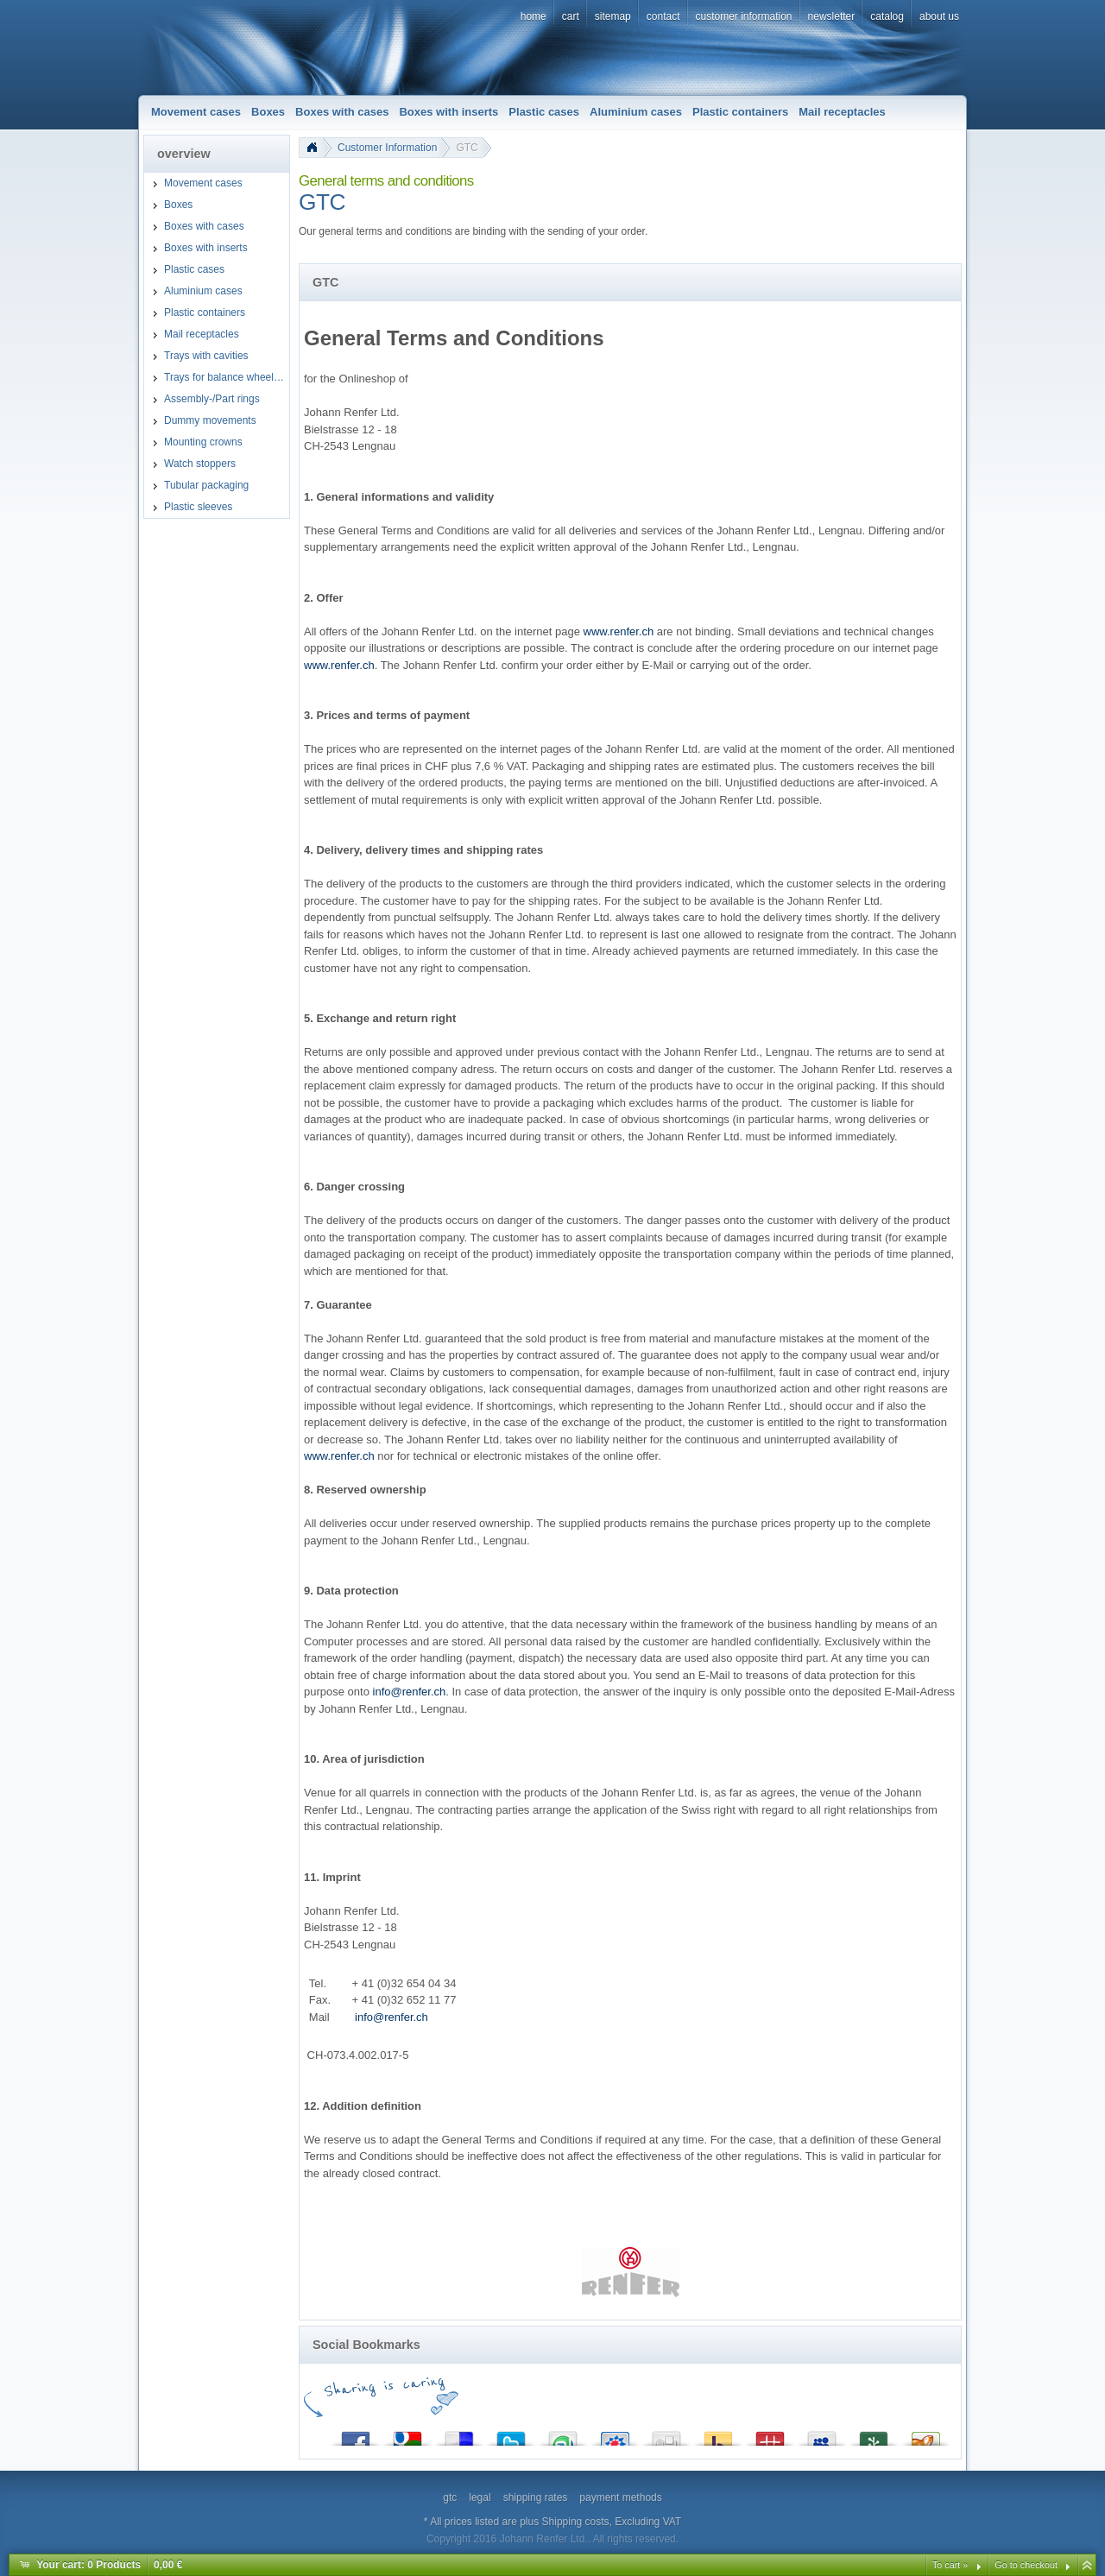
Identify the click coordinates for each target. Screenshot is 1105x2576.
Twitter (511, 2434)
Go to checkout (1026, 2565)
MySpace (822, 2434)
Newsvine (874, 2434)
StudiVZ (615, 2434)
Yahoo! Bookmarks (718, 2434)
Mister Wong (770, 2434)
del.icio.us (459, 2434)
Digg (666, 2434)
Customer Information (387, 148)
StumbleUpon (563, 2434)
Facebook (356, 2434)
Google (407, 2434)
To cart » (950, 2565)
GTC (466, 148)
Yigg (925, 2434)
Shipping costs (575, 2522)
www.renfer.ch (619, 631)
